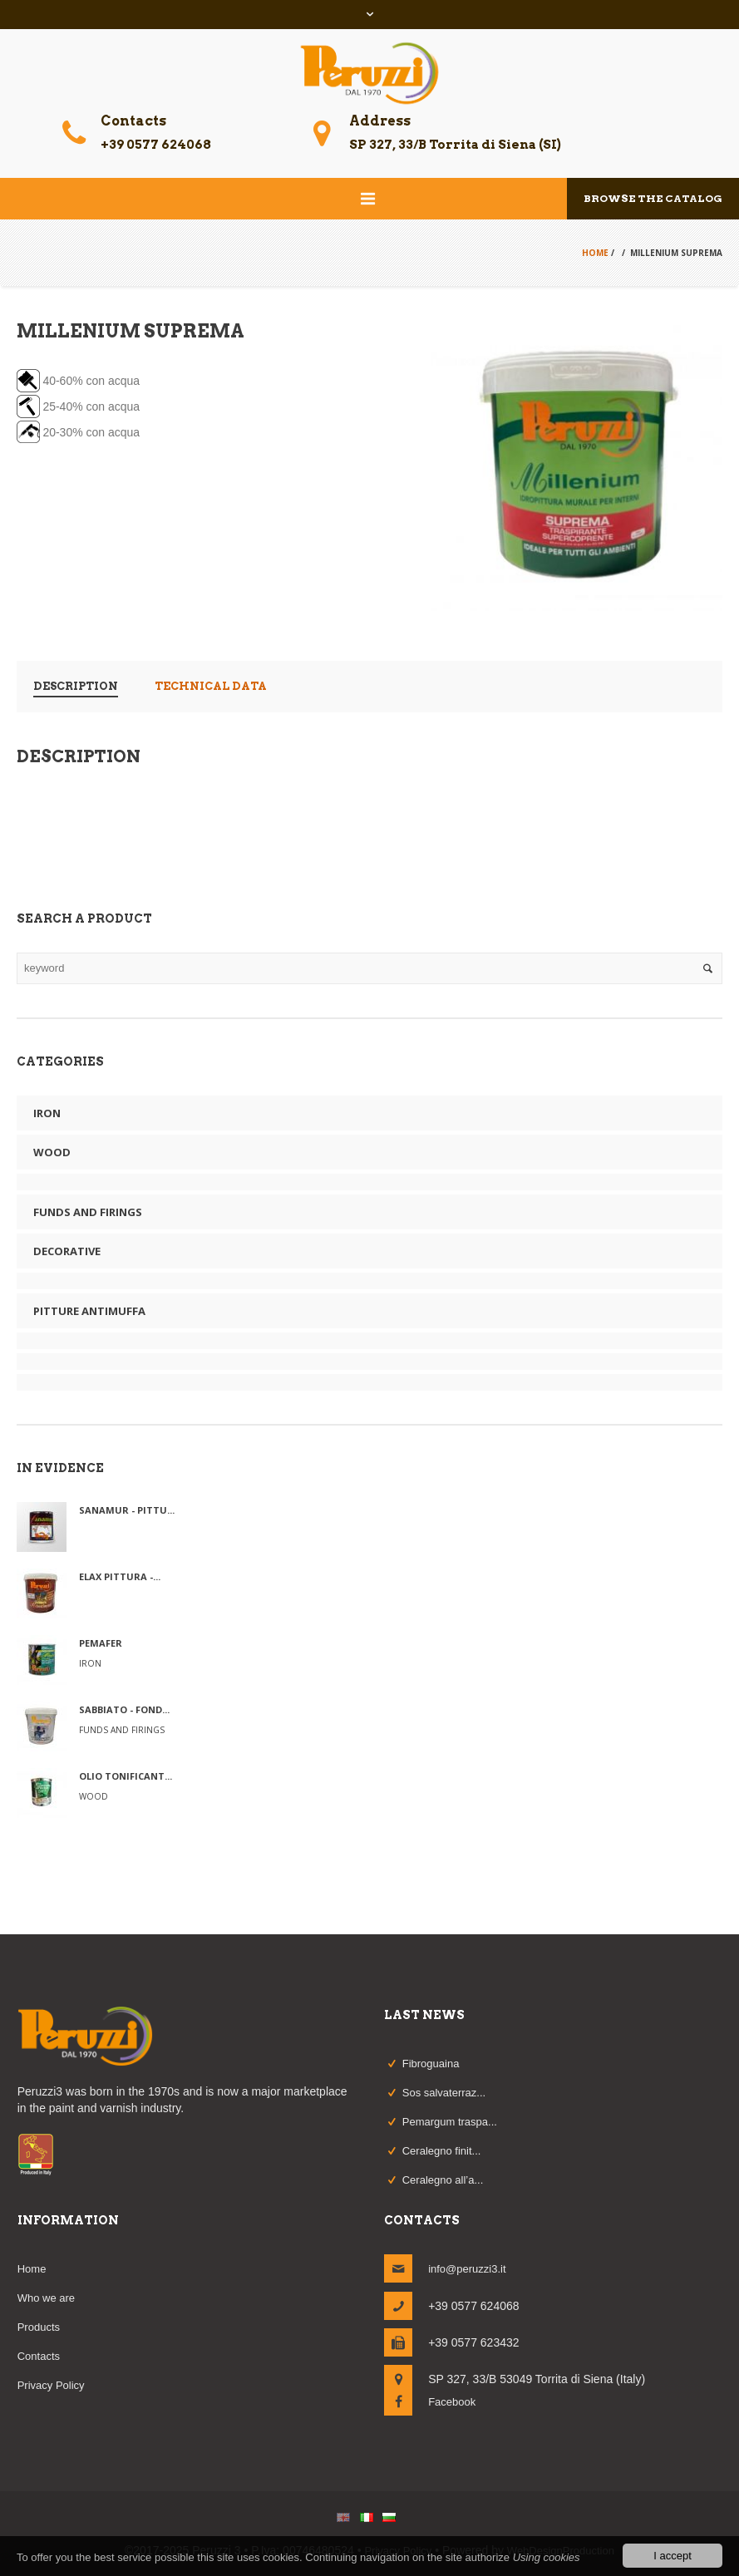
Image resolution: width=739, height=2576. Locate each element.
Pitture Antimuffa (89, 1310)
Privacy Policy (51, 2385)
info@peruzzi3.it (466, 2269)
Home (595, 253)
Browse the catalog (653, 198)
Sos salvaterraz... (443, 2092)
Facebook (451, 2402)
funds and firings (87, 1211)
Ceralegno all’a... (443, 2180)
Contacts (38, 2356)
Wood (52, 1152)
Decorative (67, 1251)
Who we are (46, 2298)
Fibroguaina (431, 2063)
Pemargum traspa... (449, 2121)
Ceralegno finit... (441, 2151)
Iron (47, 1113)
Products (38, 2327)
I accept (672, 2555)
